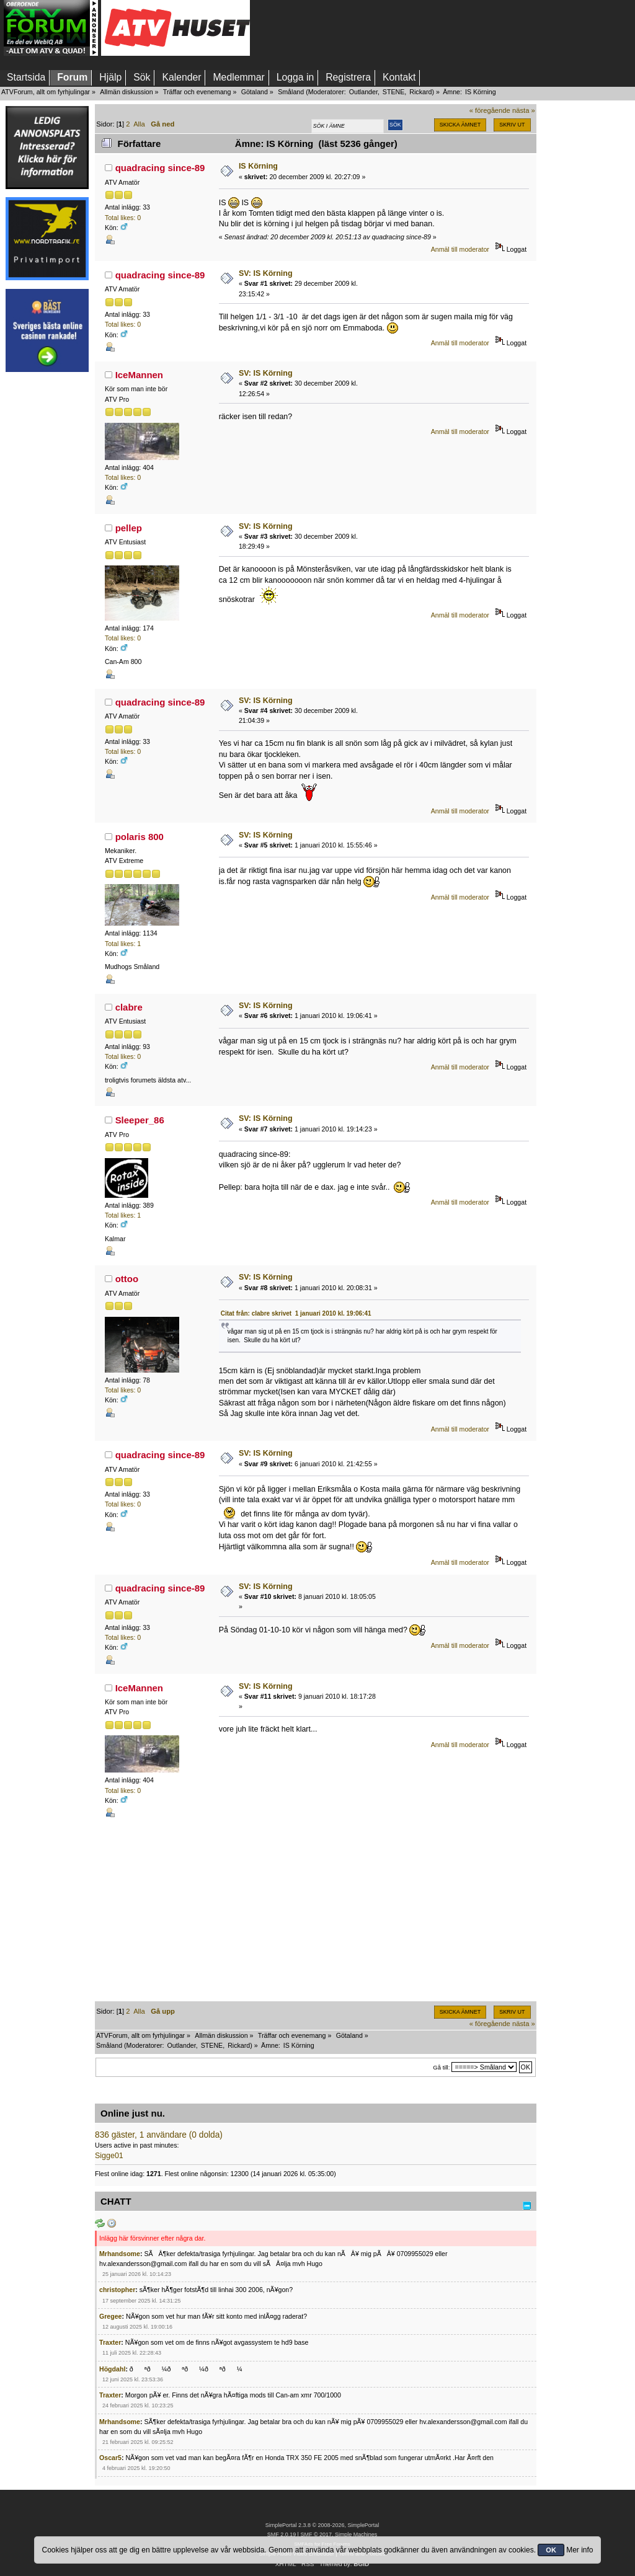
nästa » (523, 110)
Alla (139, 124)
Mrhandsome (119, 2253)
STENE (394, 91)
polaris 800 (139, 836)
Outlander (363, 91)
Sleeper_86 (139, 1120)
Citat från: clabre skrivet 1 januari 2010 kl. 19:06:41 (296, 1313)
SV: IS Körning (266, 273)
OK (551, 2550)
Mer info (579, 2550)
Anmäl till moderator (460, 249)
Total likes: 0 (123, 217)
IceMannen (139, 375)
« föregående (489, 110)
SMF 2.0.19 (281, 2534)
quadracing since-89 (160, 167)
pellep (128, 528)
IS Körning (258, 166)
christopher (117, 2289)
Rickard (420, 91)
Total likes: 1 (123, 943)
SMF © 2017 (315, 2534)
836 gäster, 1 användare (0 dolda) (159, 2135)
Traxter (110, 2342)
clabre (129, 1007)
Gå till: (441, 2067)
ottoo (126, 1278)
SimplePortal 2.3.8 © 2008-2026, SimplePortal (322, 2525)
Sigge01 (109, 2155)
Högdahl (112, 2369)
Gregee (110, 2316)
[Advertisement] (47, 566)
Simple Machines (356, 2534)
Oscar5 (110, 2457)
